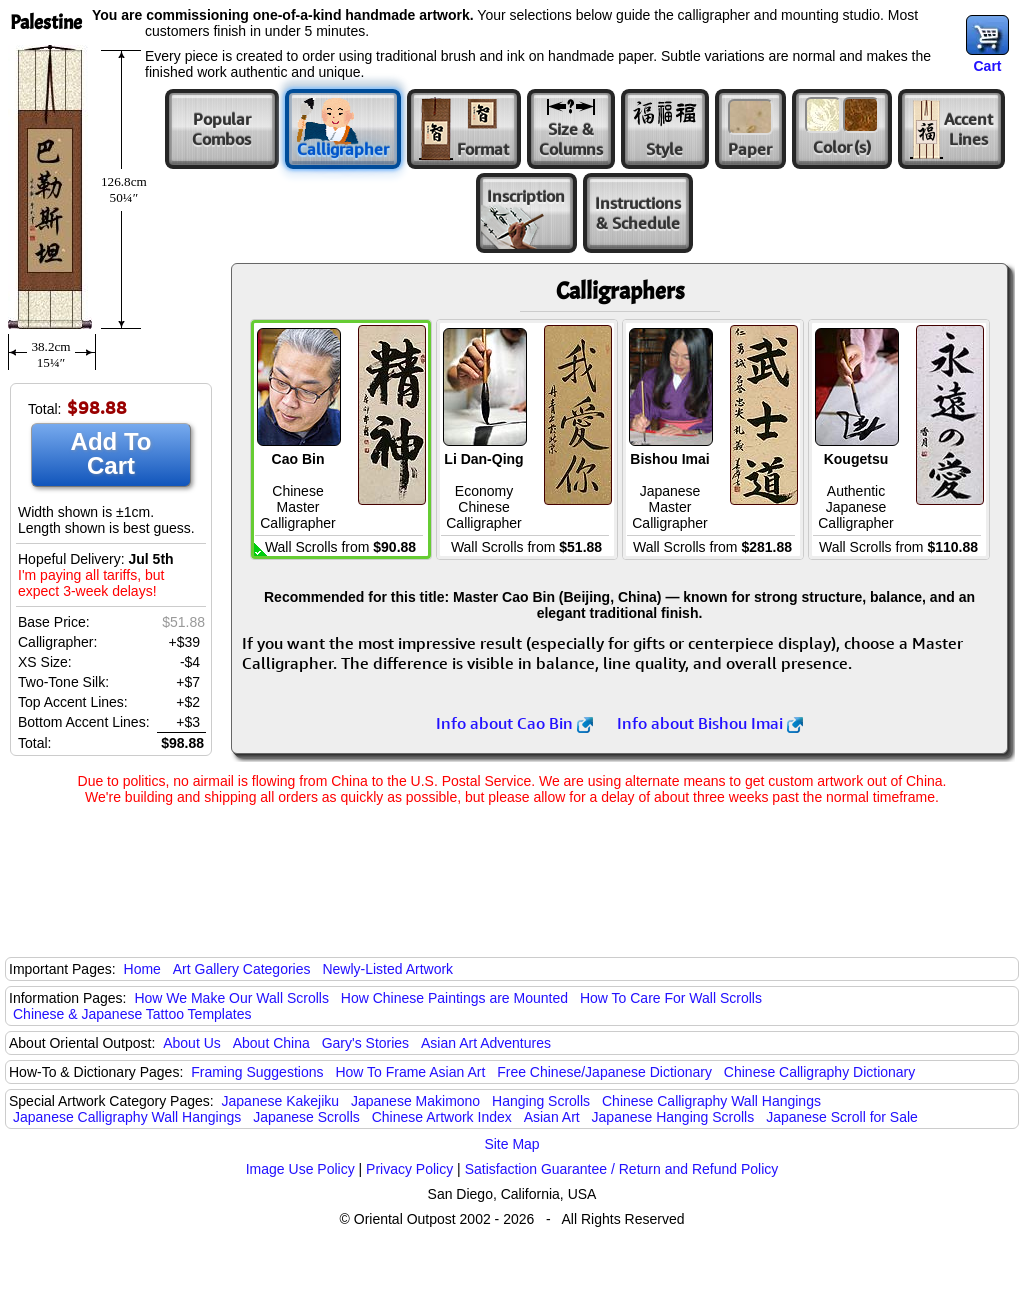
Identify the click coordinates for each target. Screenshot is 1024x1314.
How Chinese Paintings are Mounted (454, 998)
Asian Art (552, 1117)
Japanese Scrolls (306, 1117)
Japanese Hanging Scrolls (673, 1117)
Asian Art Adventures (486, 1043)
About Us (192, 1043)
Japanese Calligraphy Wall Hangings (127, 1117)
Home (142, 969)
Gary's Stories (365, 1043)
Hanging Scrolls (541, 1101)
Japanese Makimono (415, 1101)
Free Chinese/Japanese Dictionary (604, 1072)
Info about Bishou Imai (710, 723)
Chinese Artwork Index (442, 1117)
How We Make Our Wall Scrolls (231, 998)
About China (271, 1043)
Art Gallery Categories (242, 969)
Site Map (511, 1144)
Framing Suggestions (257, 1072)
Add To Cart (111, 453)
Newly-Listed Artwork (387, 969)
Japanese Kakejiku (281, 1101)
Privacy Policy (409, 1169)
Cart (987, 66)
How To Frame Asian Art (410, 1072)
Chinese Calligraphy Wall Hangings (711, 1101)
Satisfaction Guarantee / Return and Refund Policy (622, 1169)
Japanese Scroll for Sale (842, 1117)
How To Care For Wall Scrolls (671, 998)
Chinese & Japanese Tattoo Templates (132, 1014)
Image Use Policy (300, 1169)
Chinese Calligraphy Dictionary (819, 1072)
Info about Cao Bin (514, 723)
